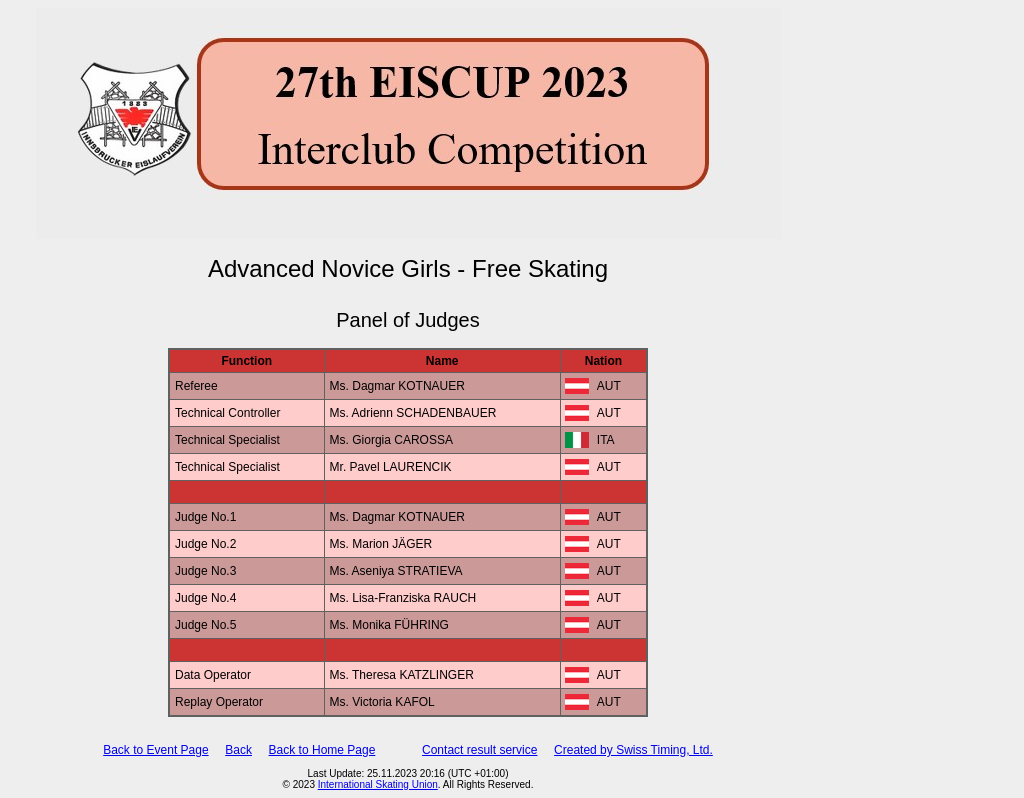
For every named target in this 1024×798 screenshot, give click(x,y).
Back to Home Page (322, 750)
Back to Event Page (155, 750)
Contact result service (479, 750)
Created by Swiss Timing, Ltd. (633, 750)
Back (238, 750)
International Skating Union (378, 784)
